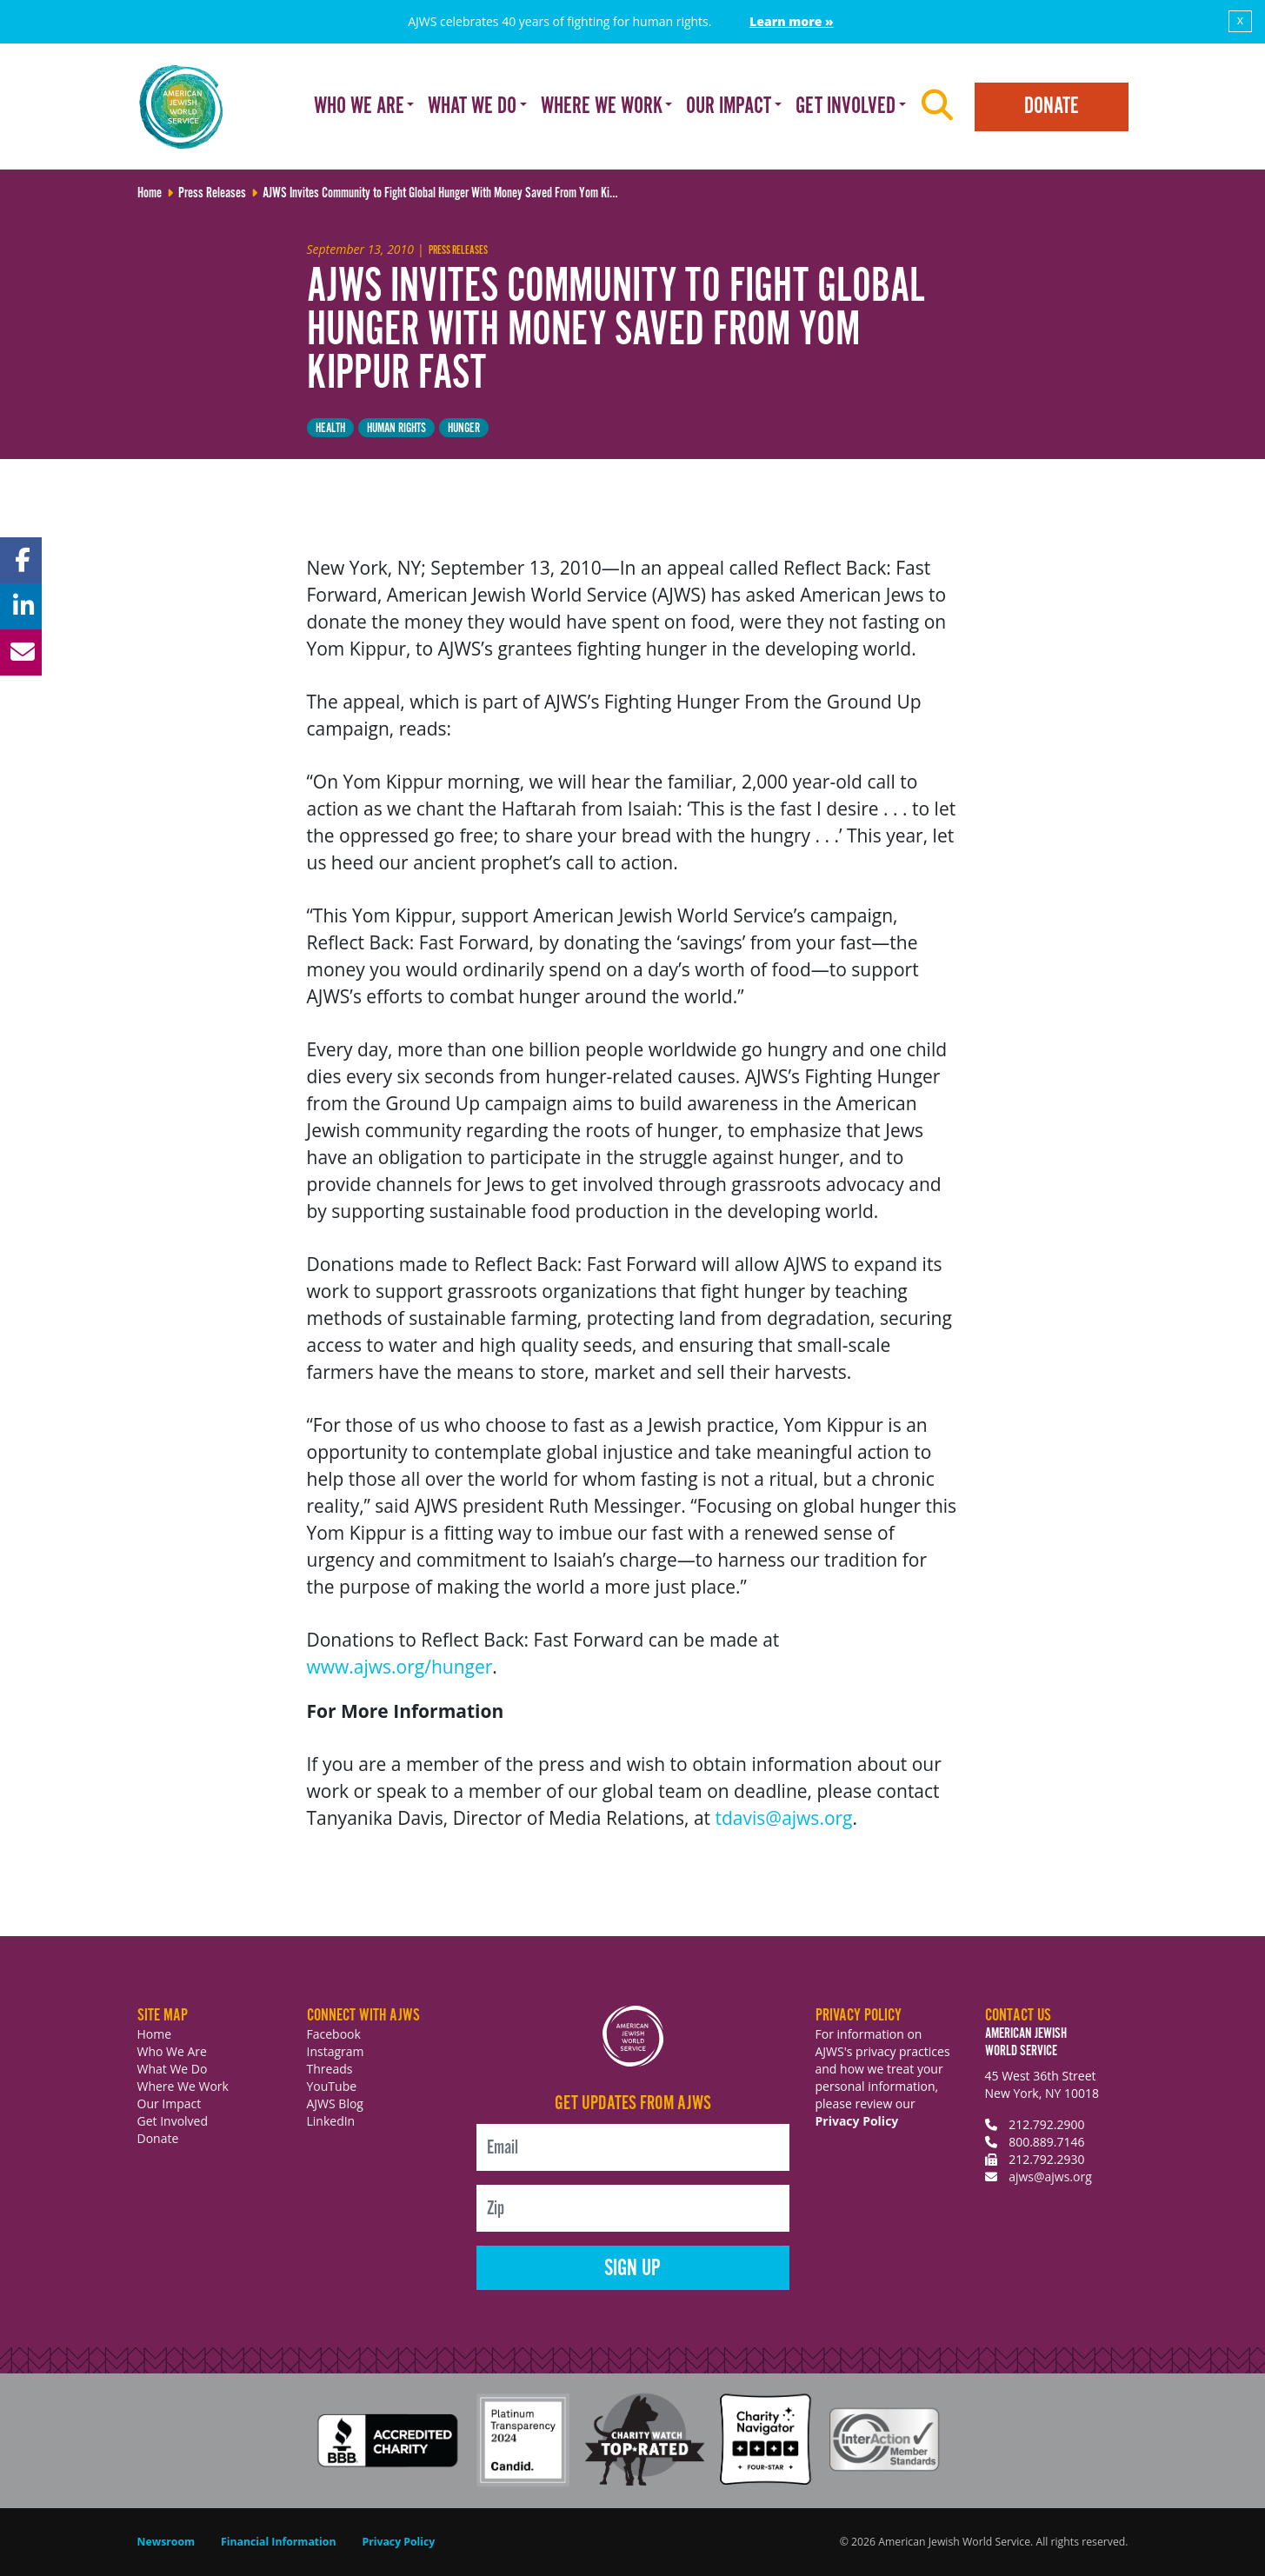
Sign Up (632, 2268)
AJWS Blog (335, 2103)
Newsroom (166, 2541)
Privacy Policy (857, 2121)
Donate (1051, 106)
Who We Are (172, 2051)
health (330, 428)
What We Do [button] (472, 106)
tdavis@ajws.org (784, 1818)
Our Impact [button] (728, 106)
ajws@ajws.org (1050, 2176)
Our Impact (169, 2103)
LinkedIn (331, 2121)
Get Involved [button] (845, 106)
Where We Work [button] (601, 106)
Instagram (335, 2051)
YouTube (332, 2086)
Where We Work (183, 2086)
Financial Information (278, 2541)
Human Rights (396, 428)
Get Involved (173, 2121)
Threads (330, 2068)
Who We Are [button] (359, 106)
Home (154, 2034)
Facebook (334, 2034)
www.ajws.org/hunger (400, 1666)
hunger (464, 428)
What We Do (172, 2068)
